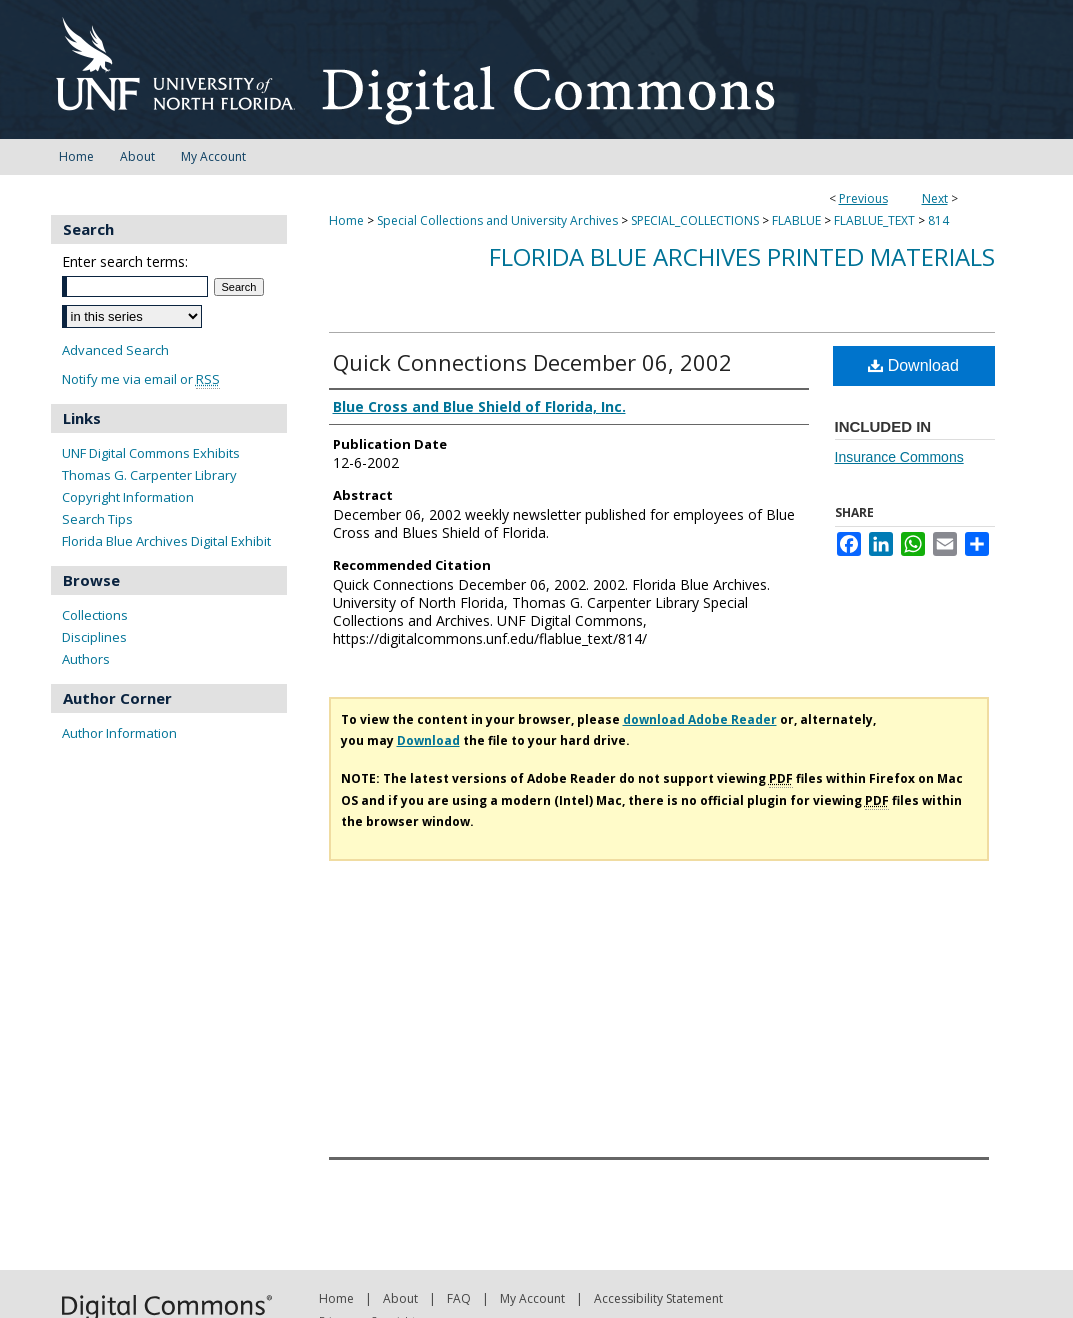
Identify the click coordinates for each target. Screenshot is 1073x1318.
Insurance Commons (899, 457)
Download (913, 365)
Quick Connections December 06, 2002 (532, 362)
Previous (863, 198)
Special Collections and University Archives (497, 220)
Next (935, 198)
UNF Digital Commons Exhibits (151, 453)
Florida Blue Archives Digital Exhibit (166, 541)
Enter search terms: (125, 261)
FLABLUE (796, 220)
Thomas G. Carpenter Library (149, 475)
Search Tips (97, 519)
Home (346, 220)
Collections (95, 615)
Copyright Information (128, 497)
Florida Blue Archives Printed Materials (742, 256)
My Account (532, 1298)
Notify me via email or (141, 379)
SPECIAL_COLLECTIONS (695, 220)
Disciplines (94, 637)
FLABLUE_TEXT (874, 220)
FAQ (459, 1298)
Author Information (119, 733)
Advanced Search (115, 350)
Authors (86, 659)
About (400, 1298)
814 (938, 220)
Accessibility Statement (658, 1298)
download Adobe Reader (700, 719)
